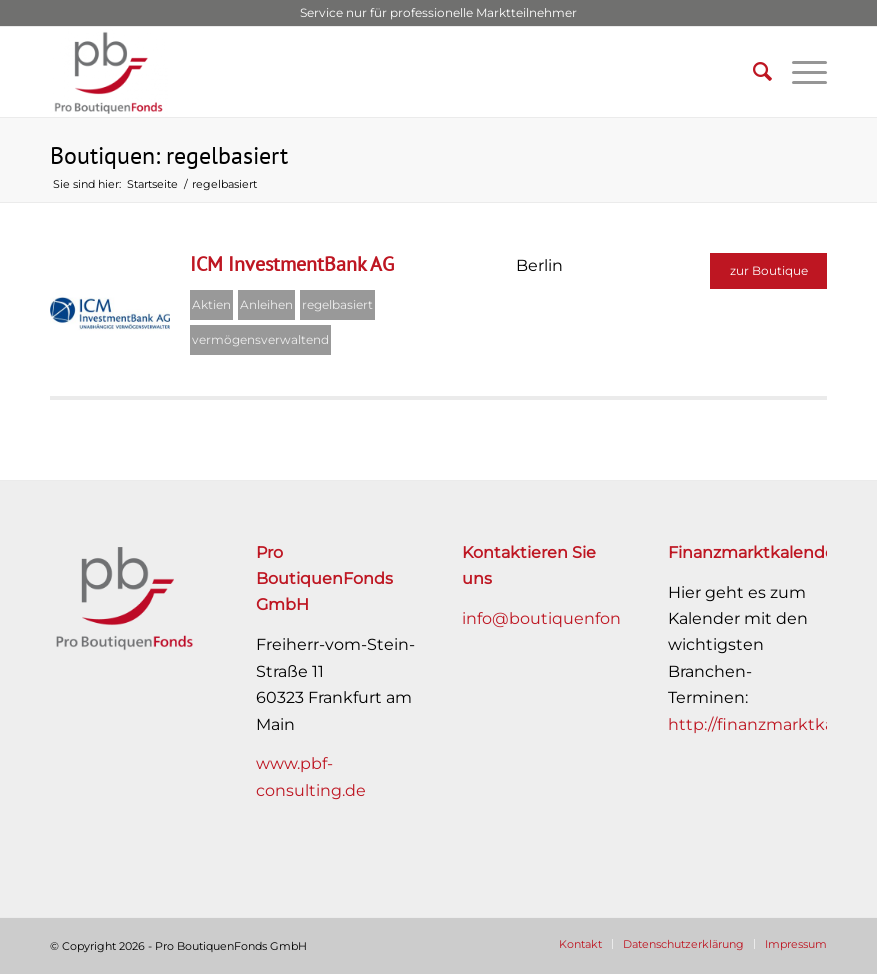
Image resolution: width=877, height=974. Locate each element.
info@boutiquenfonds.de (563, 618)
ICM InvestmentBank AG (292, 264)
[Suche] (752, 72)
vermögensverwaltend (260, 339)
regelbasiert (337, 304)
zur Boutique (769, 270)
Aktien (211, 304)
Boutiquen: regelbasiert (169, 155)
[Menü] (799, 72)
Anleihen (266, 304)
